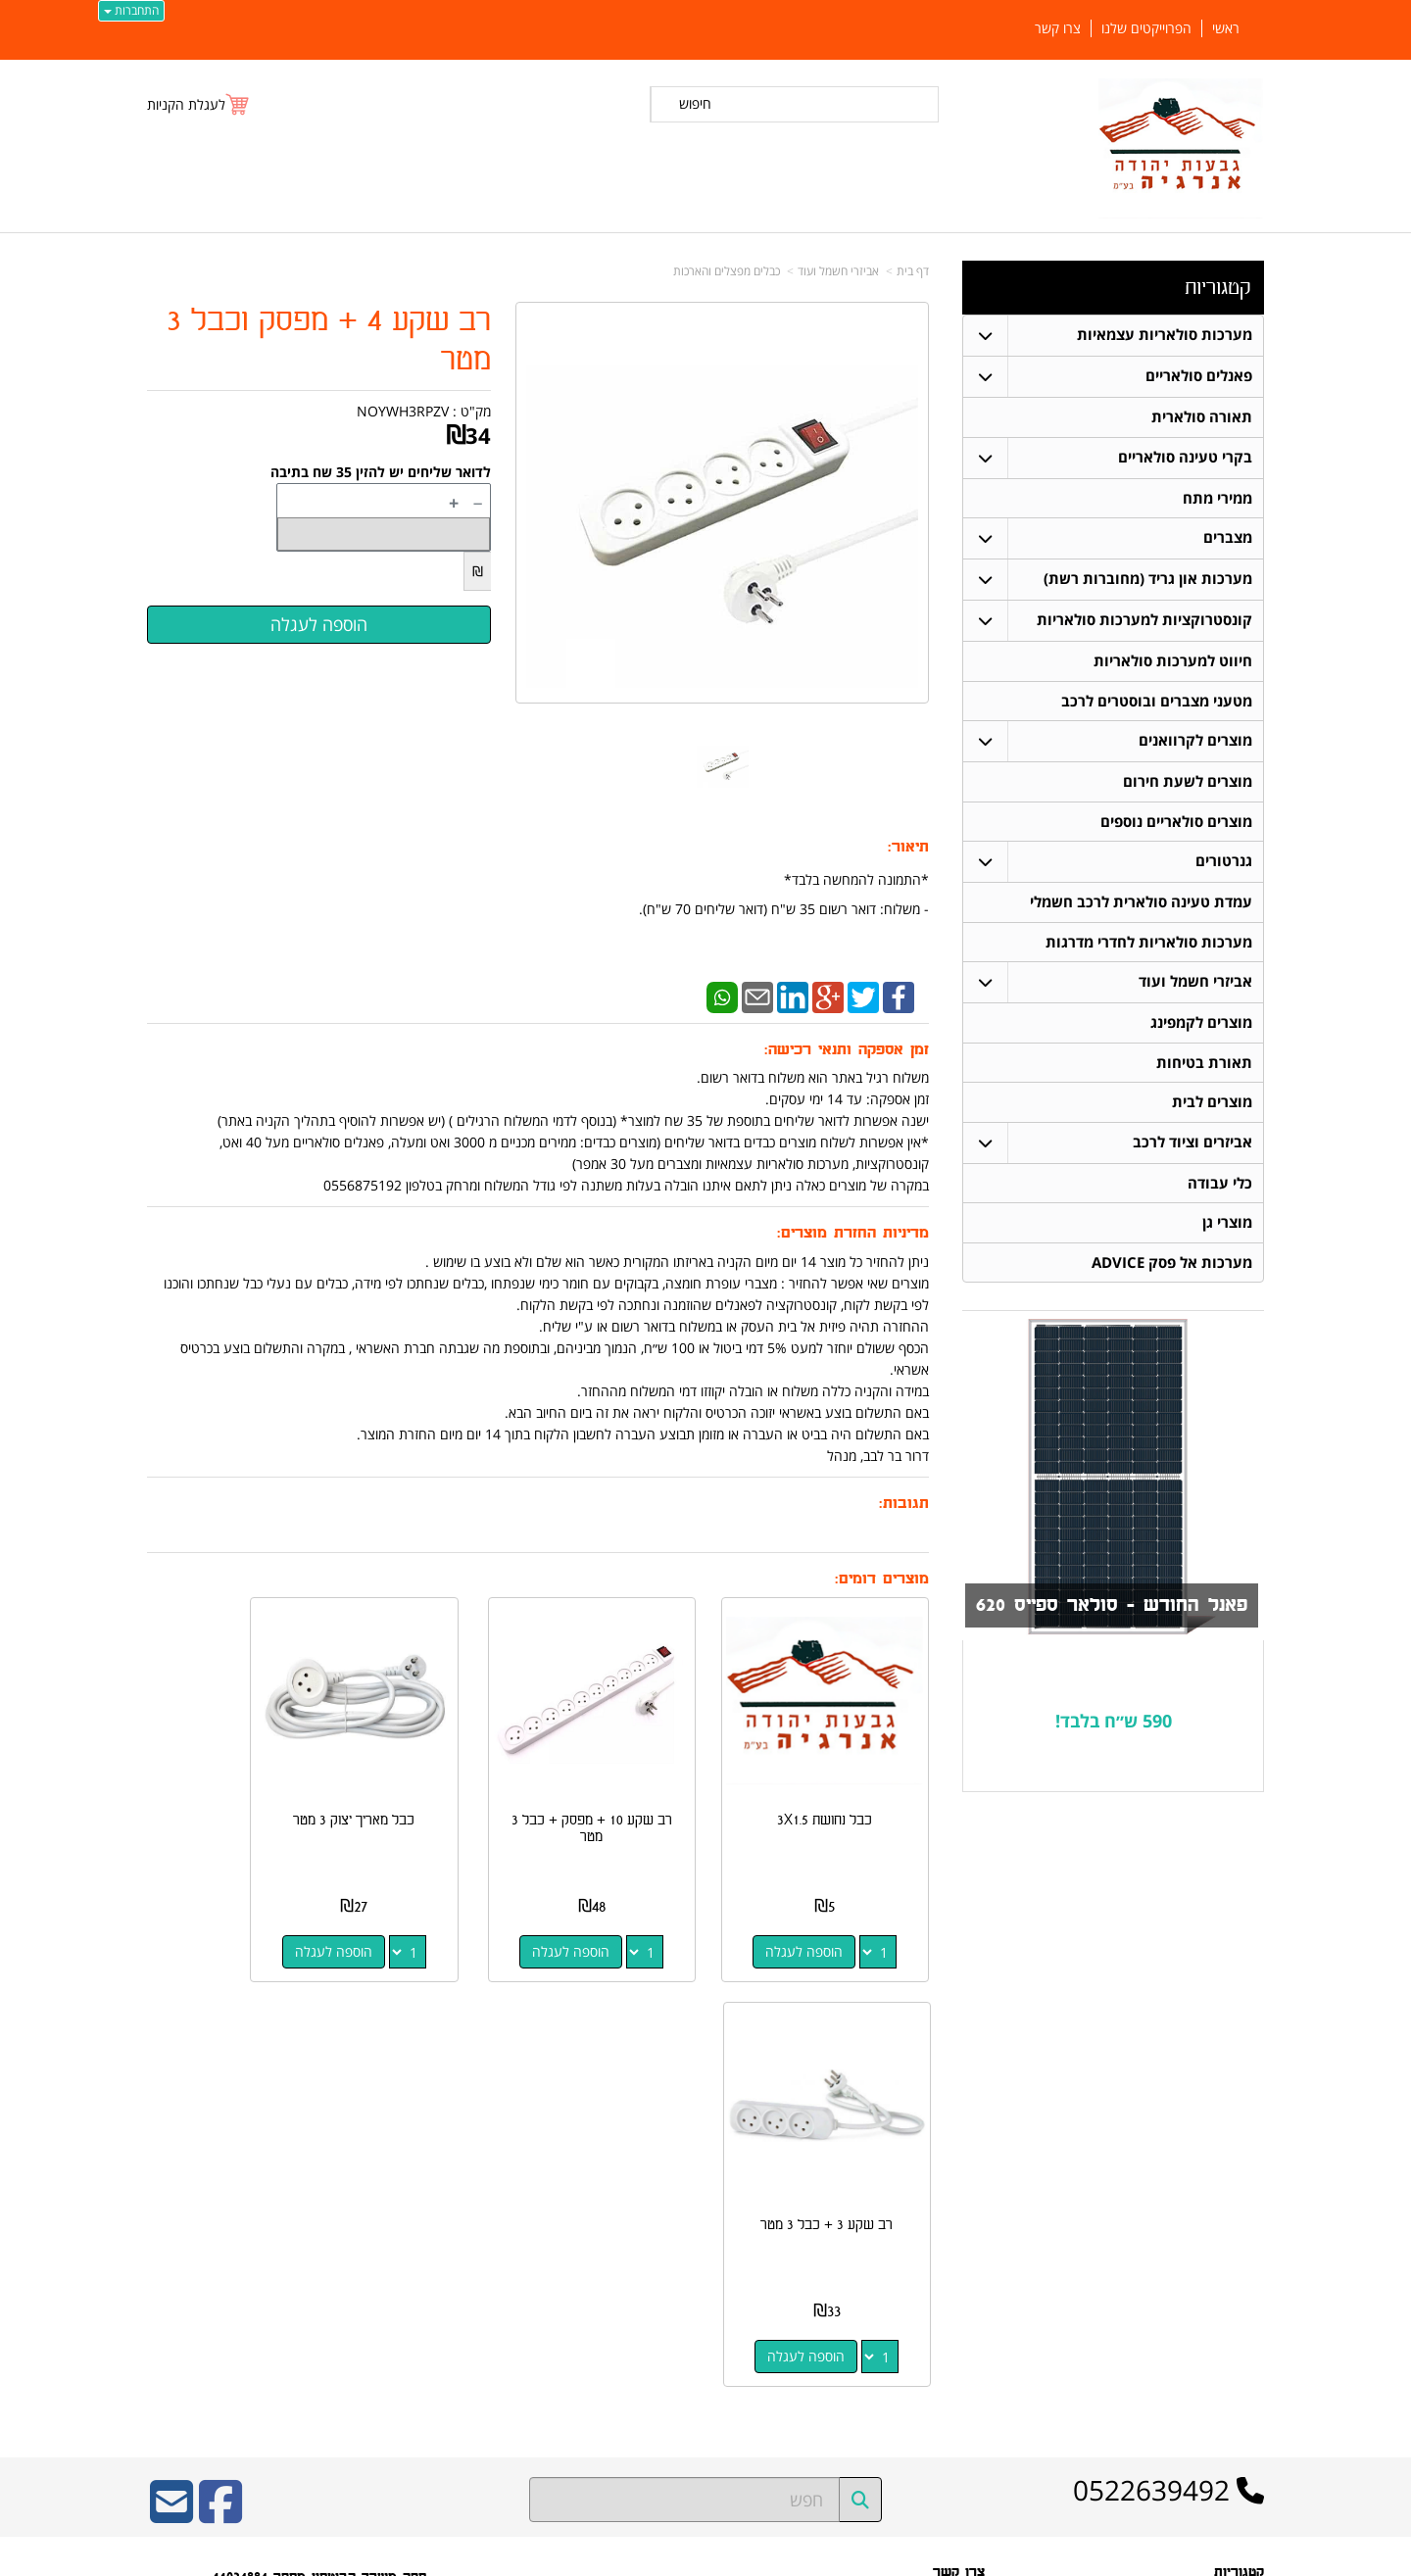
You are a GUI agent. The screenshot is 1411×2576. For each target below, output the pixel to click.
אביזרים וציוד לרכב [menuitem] (1192, 1147)
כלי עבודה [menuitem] (1220, 1188)
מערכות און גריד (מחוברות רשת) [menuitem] (1148, 579)
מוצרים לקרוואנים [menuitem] (1195, 742)
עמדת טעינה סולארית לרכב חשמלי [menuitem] (1141, 905)
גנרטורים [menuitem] (1223, 863)
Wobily (769, 2558)
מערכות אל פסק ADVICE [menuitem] (1172, 1268)
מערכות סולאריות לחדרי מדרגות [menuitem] (1149, 945)
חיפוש (695, 103)
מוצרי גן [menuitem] (1227, 1228)
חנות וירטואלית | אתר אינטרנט (582, 2558)
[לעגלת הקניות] (199, 104)
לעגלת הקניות (186, 104)
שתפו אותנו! (956, 2273)
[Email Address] (171, 2075)
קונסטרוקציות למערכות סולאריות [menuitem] (1144, 620)
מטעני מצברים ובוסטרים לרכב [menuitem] (1156, 702)
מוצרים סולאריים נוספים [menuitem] (1176, 823)
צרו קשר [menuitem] (1058, 28)
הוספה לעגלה (821, 1917)
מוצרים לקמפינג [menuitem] (1201, 1026)
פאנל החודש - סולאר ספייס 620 (1107, 1612)
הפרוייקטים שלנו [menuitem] (1146, 28)
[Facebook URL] (220, 2075)
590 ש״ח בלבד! (1113, 1726)
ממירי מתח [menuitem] (1217, 498)
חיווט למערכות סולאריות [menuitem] (1173, 662)
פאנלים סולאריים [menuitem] (1198, 375)
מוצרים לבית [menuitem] (1212, 1106)
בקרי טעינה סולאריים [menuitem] (1185, 457)
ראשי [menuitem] (1226, 28)
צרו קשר (965, 2248)
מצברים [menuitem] (1227, 538)
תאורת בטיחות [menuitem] (1204, 1066)
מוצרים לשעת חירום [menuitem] (1187, 783)
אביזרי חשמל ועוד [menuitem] (1195, 985)
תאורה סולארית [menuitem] (1201, 417)
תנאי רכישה (957, 2222)
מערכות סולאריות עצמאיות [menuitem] (1164, 334)
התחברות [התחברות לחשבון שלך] (131, 10)
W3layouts (387, 2299)
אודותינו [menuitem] (1245, 2387)
